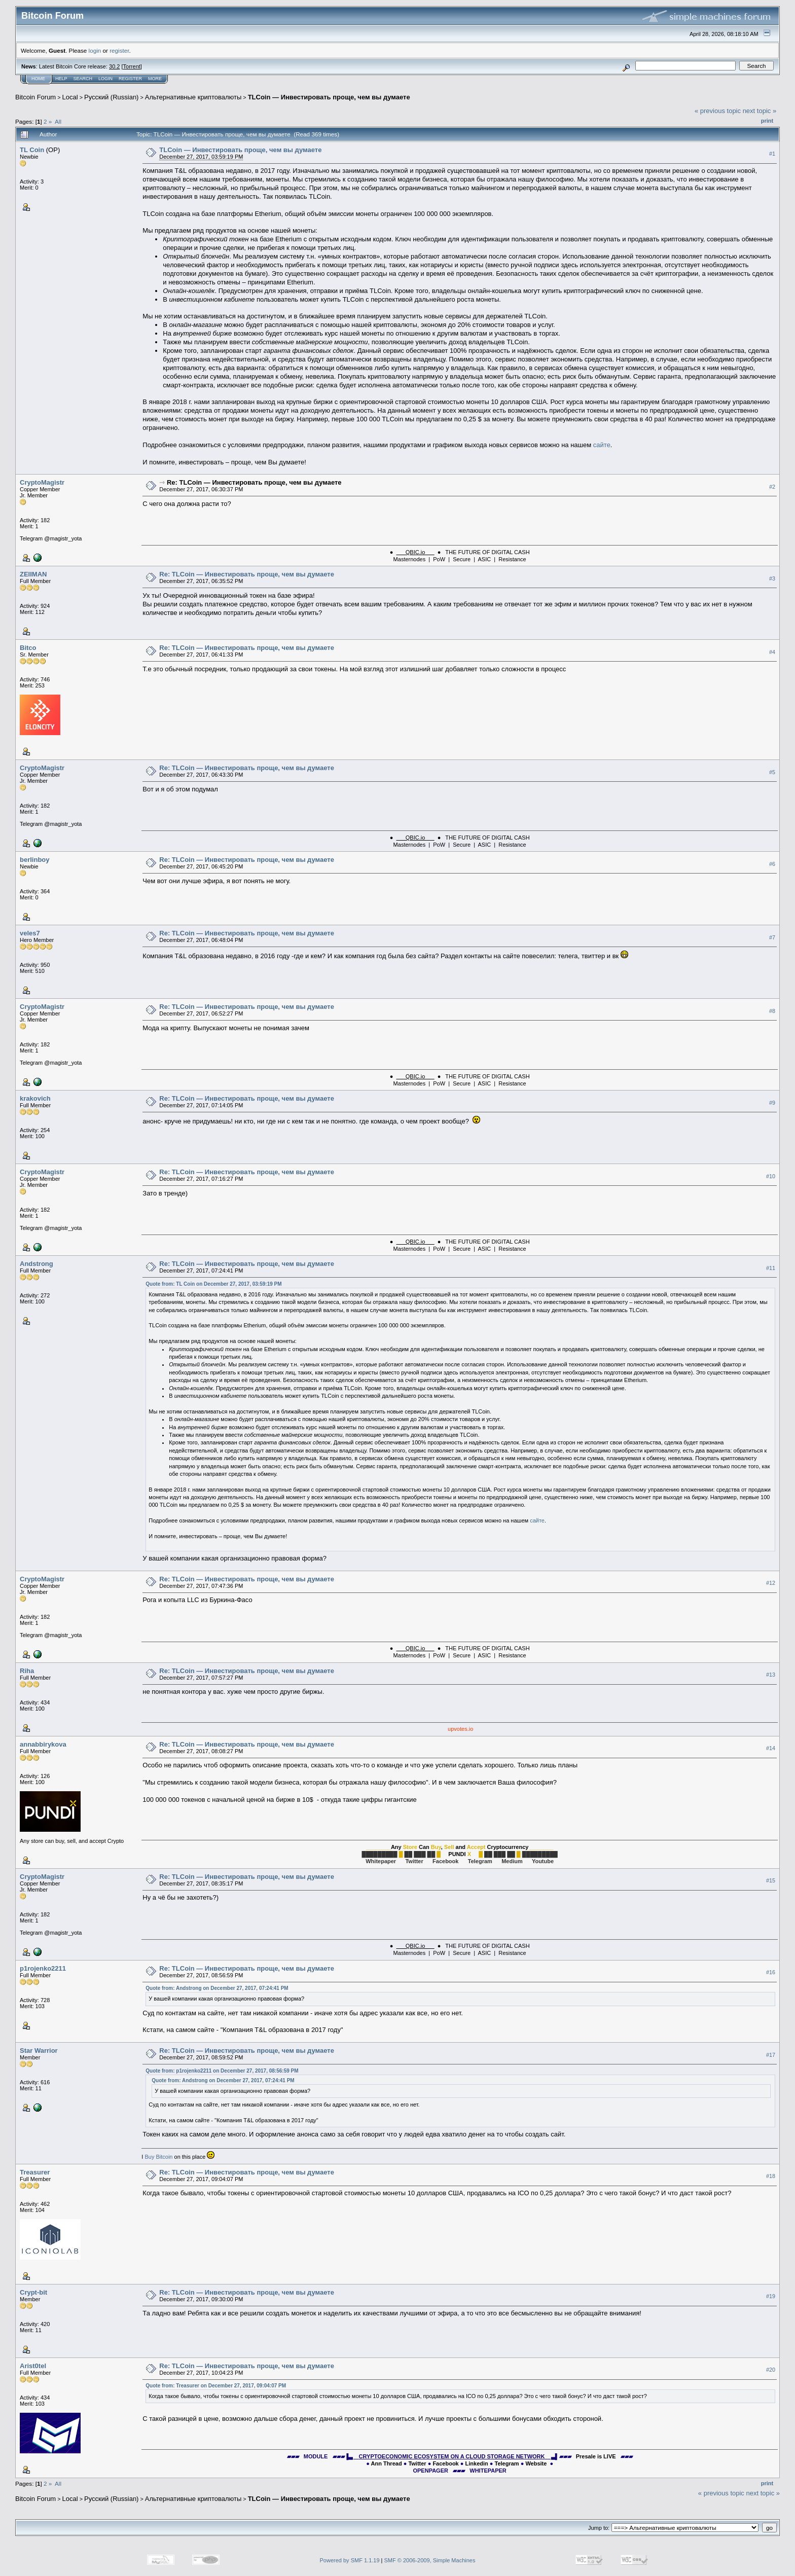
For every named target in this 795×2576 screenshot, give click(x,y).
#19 (770, 2296)
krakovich (35, 1098)
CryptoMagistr (42, 482)
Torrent (131, 66)
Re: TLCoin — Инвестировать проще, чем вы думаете (254, 482)
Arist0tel (33, 2366)
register (119, 50)
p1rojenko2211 (43, 1968)
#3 (772, 578)
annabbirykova (43, 1744)
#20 (770, 2370)
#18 (770, 2176)
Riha (27, 1671)
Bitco (28, 647)
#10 (770, 1176)
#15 (770, 1880)
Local (70, 97)
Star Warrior (39, 2050)
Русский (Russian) (111, 97)
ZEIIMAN (33, 574)
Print (767, 121)
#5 (772, 772)
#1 (772, 154)
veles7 (30, 933)
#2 (772, 487)
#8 (772, 1011)
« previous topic (718, 111)
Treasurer (35, 2172)
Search (83, 78)
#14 (770, 1748)
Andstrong (36, 1263)
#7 (772, 937)
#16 (770, 1972)
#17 (770, 2055)
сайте (601, 445)
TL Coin (32, 150)
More (155, 78)
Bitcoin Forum (35, 97)
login (95, 50)
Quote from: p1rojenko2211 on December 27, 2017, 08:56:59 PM (222, 2071)
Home (38, 78)
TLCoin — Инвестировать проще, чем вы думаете (329, 97)
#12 (770, 1583)
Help (61, 78)
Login (105, 78)
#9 (772, 1103)
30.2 (114, 66)
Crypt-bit (33, 2292)
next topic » (760, 111)
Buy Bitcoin (158, 2157)
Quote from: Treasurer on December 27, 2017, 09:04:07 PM (216, 2385)
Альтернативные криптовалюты (193, 97)
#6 (772, 864)
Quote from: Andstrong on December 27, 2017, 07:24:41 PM (217, 1988)
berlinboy (35, 859)
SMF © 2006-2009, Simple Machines (430, 2560)
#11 (770, 1268)
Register (130, 78)
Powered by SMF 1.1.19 (350, 2560)
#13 (770, 1675)
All (58, 121)
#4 (772, 652)
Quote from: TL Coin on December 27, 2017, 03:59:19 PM (213, 1284)
